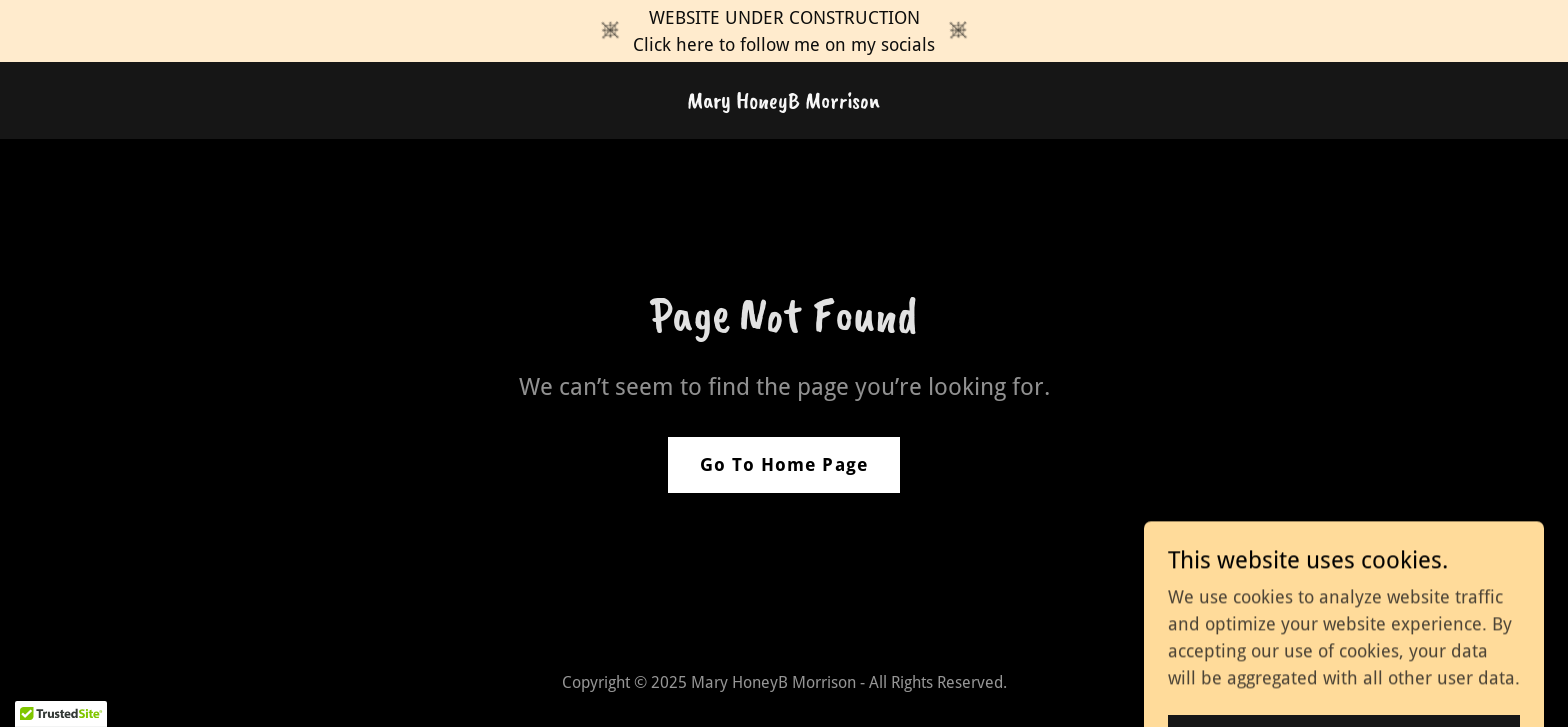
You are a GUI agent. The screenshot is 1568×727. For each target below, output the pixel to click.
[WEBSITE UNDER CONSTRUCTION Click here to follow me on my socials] (784, 31)
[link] (783, 101)
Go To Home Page (784, 464)
